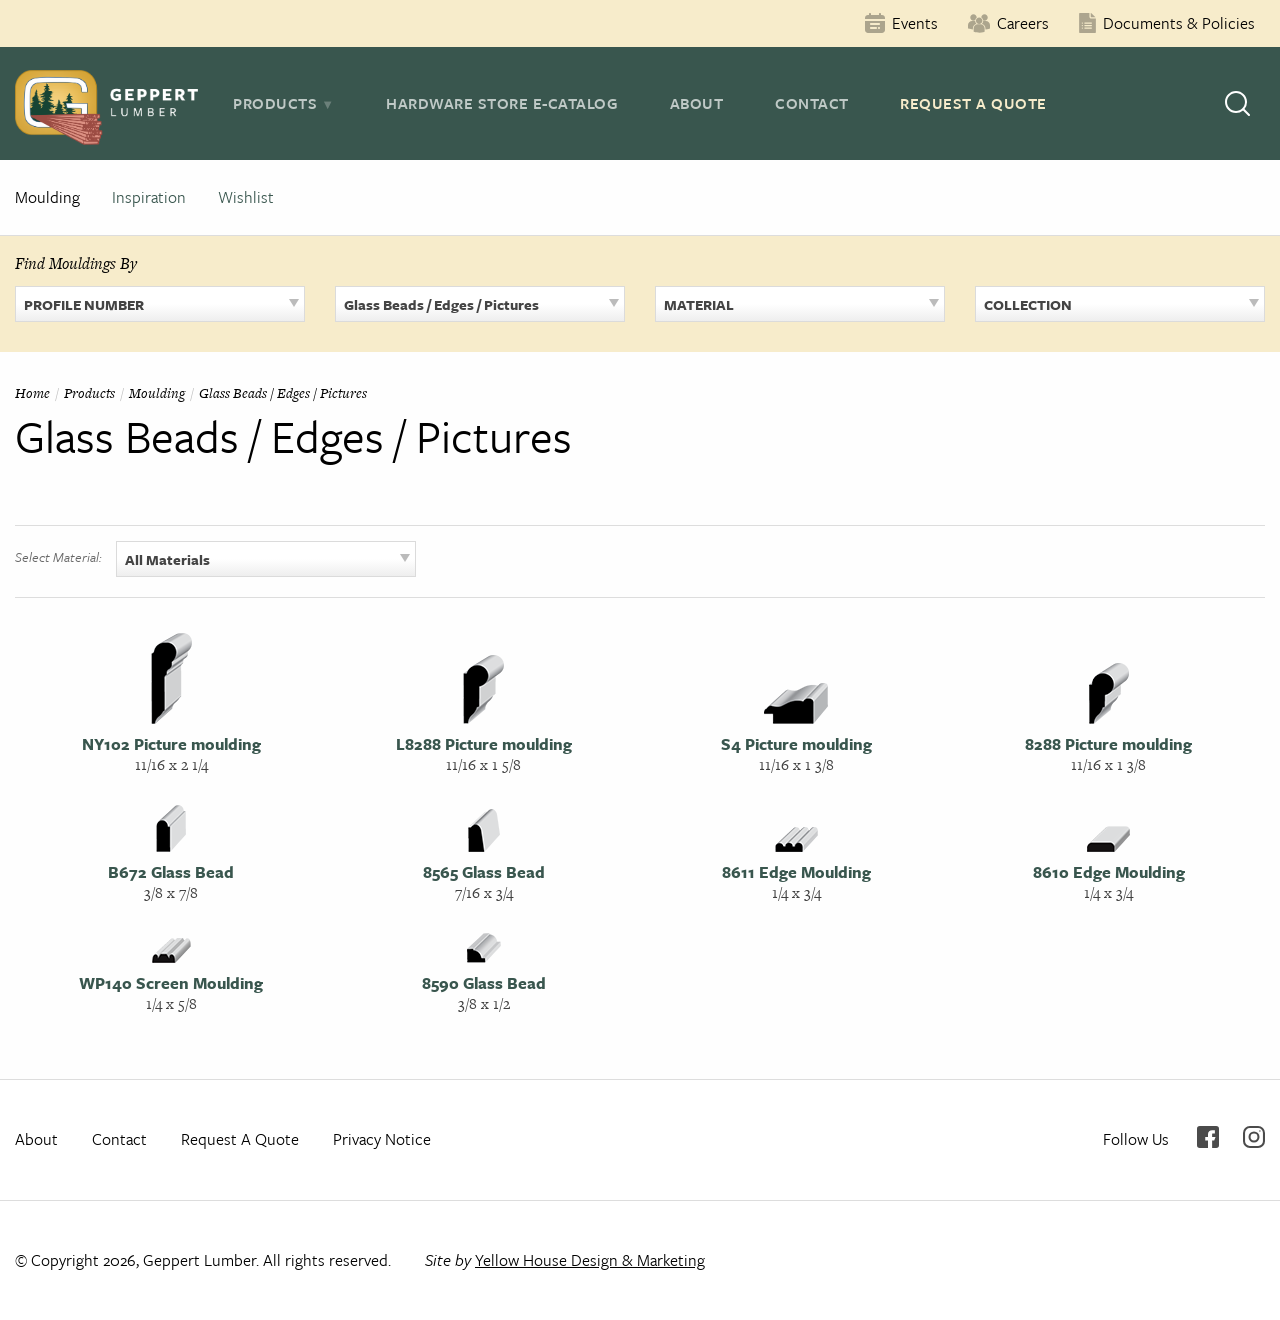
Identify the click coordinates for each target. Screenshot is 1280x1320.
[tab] (283, 103)
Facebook (1208, 1137)
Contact (812, 103)
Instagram (1254, 1137)
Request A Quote (973, 103)
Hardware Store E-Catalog (502, 103)
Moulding (47, 197)
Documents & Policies (1179, 23)
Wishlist (246, 197)
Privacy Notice (382, 1139)
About (697, 103)
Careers (1023, 23)
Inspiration (149, 197)
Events (915, 23)
